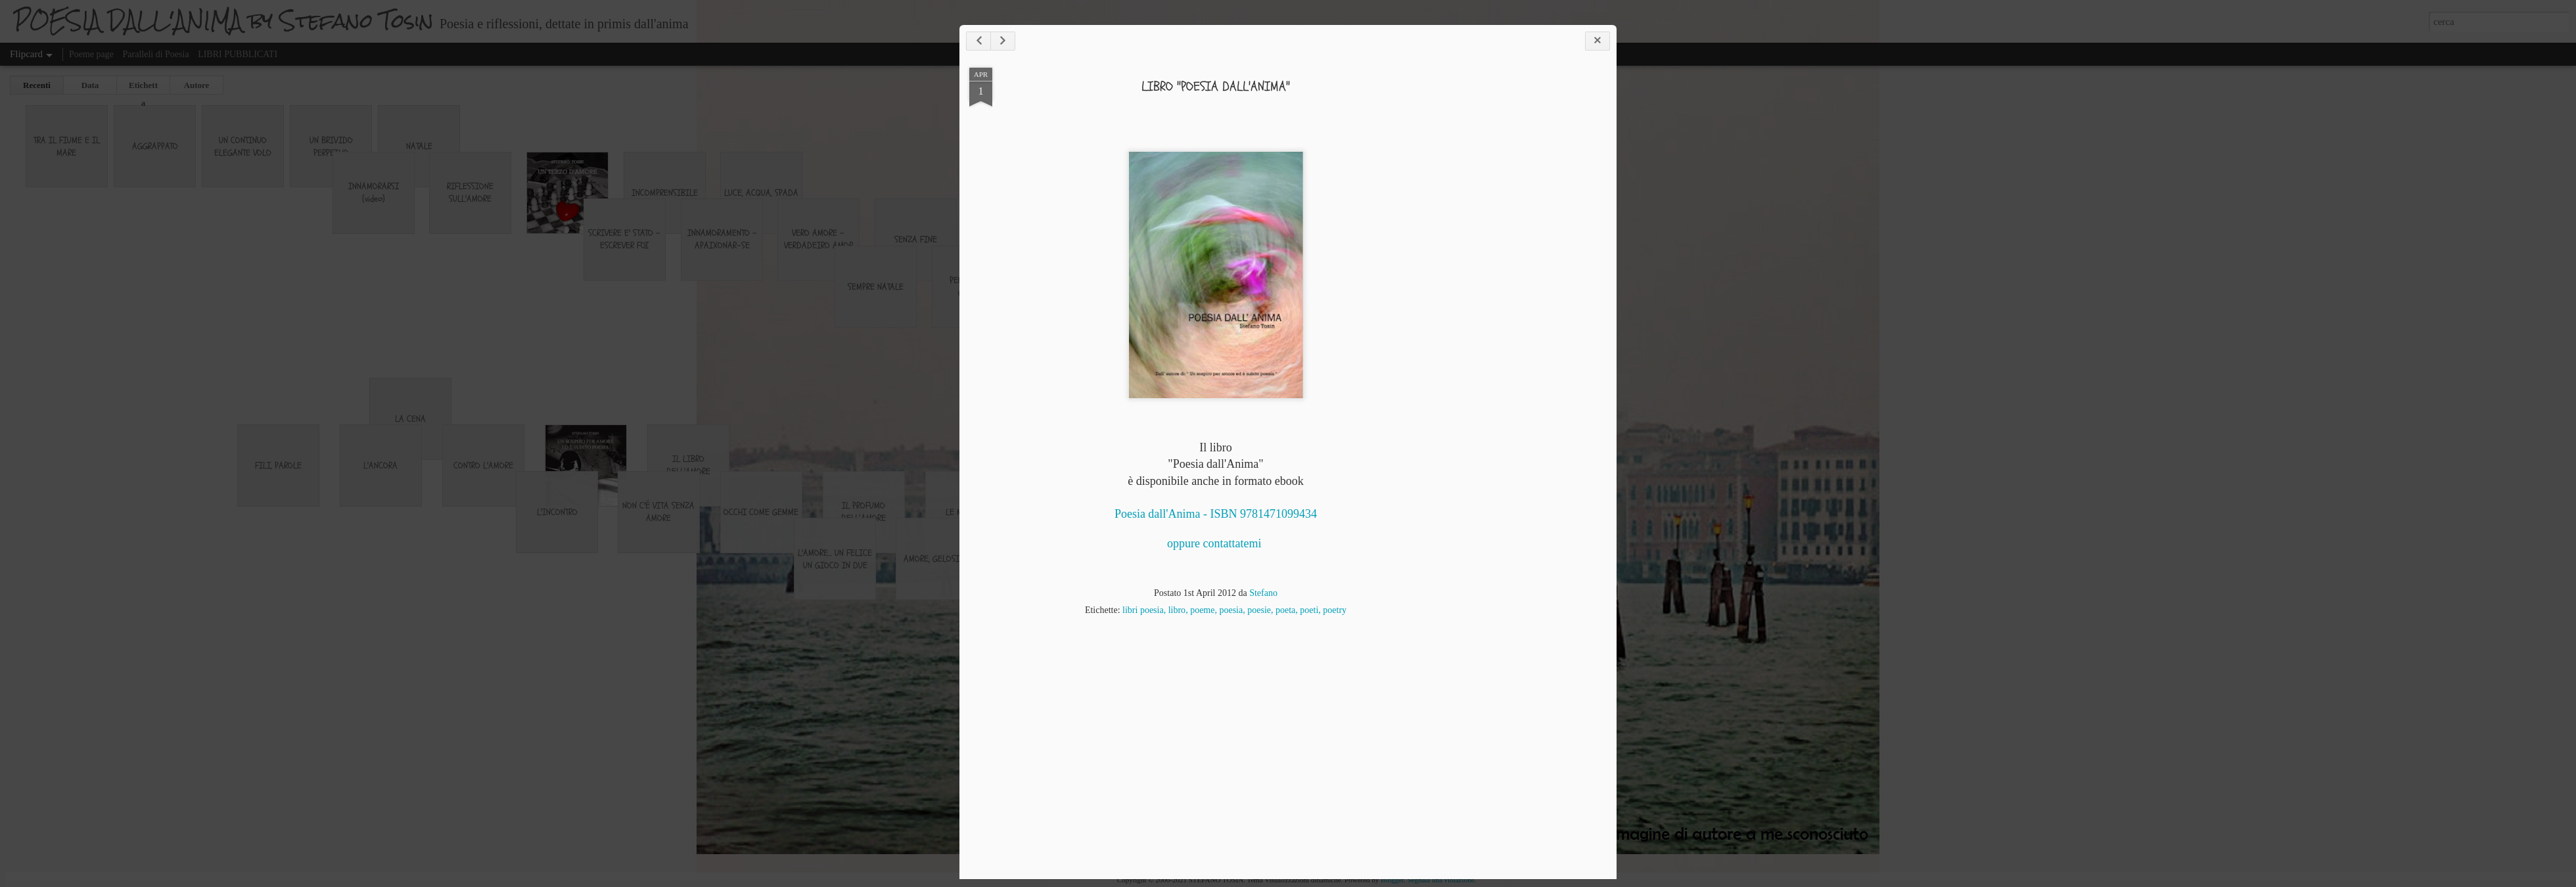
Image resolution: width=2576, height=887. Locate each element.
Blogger (1392, 880)
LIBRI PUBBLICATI (237, 54)
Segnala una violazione (1440, 880)
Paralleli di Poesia (156, 54)
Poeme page (91, 54)
